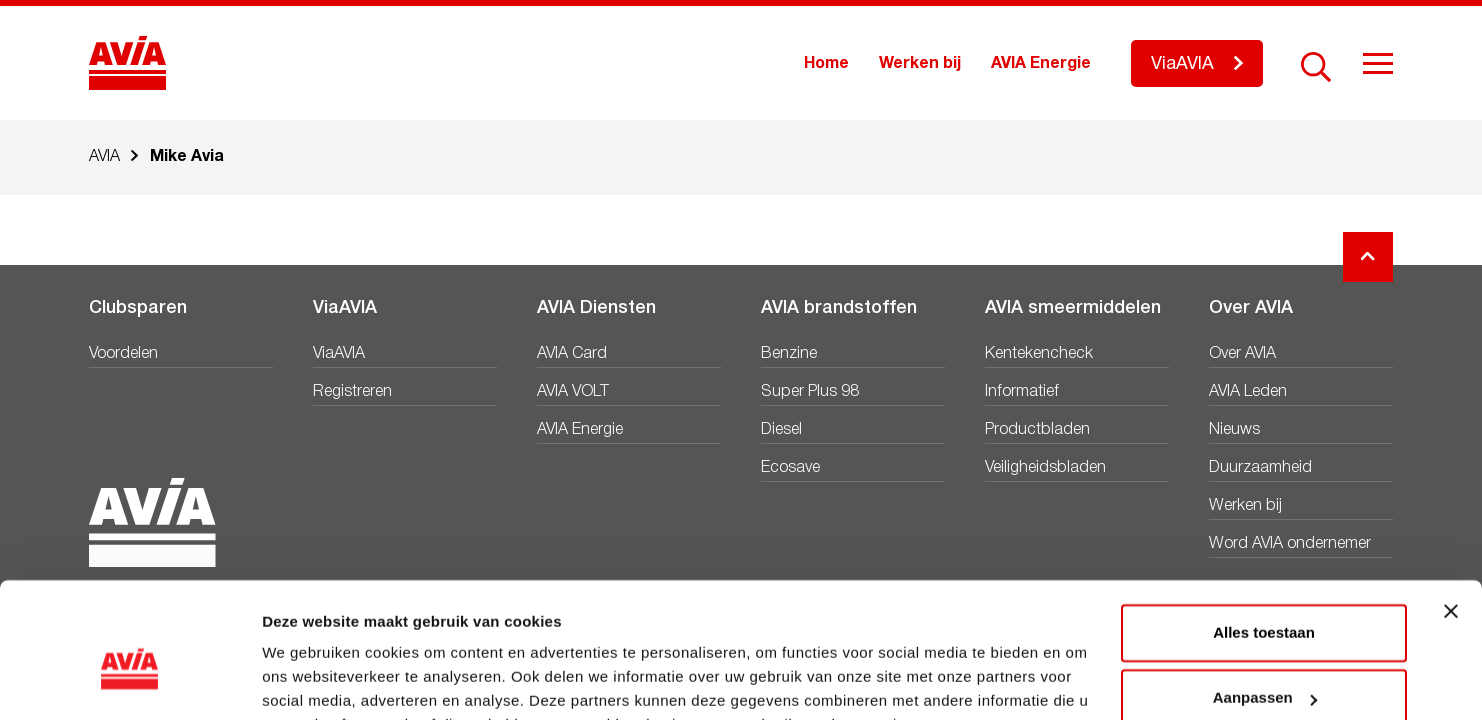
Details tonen (309, 680)
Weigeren (1263, 664)
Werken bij (920, 64)
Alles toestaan (1264, 533)
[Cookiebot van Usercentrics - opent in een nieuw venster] (129, 681)
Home (826, 64)
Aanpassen (1265, 598)
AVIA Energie (1041, 64)
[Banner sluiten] (1451, 512)
